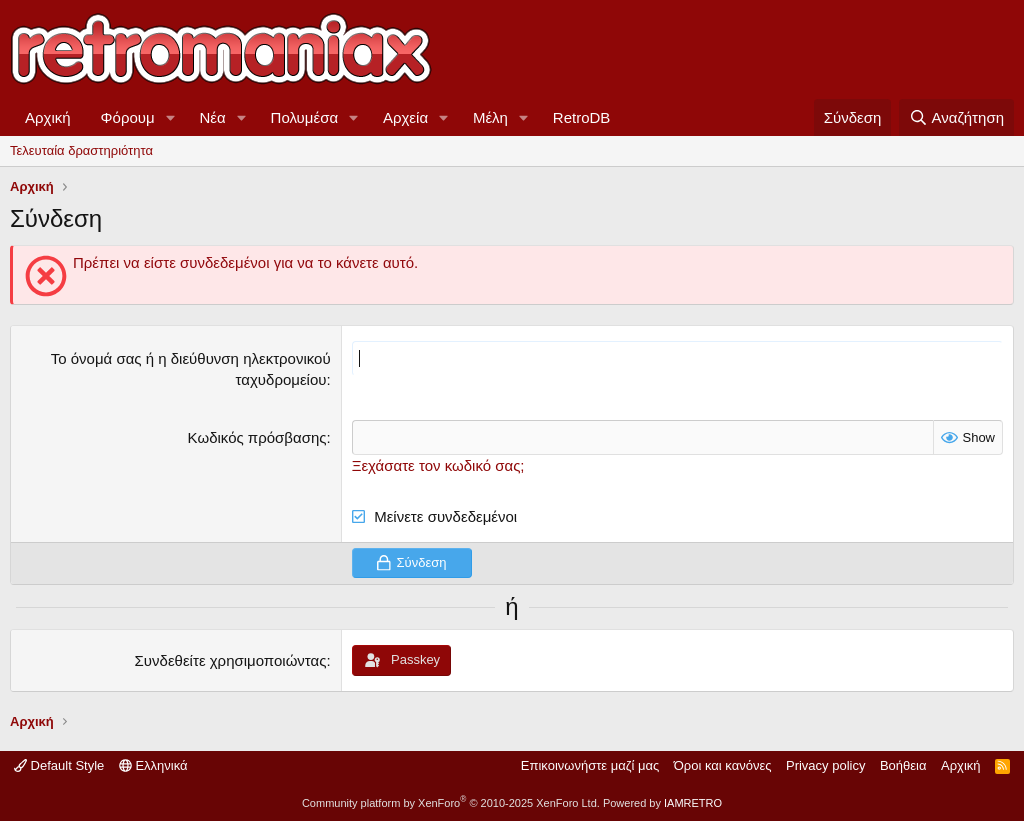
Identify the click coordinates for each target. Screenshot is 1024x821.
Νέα (213, 117)
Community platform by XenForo (451, 803)
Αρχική (48, 117)
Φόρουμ (128, 117)
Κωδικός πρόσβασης (257, 437)
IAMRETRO (693, 803)
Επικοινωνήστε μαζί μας (590, 765)
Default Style (59, 765)
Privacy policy (825, 765)
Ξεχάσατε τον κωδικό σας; (438, 465)
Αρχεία (405, 117)
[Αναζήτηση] (956, 117)
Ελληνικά (153, 765)
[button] (171, 117)
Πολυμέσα (305, 117)
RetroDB (582, 117)
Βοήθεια (903, 765)
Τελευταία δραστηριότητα (81, 150)
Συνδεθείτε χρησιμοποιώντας (231, 660)
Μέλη (490, 117)
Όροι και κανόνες (723, 765)
